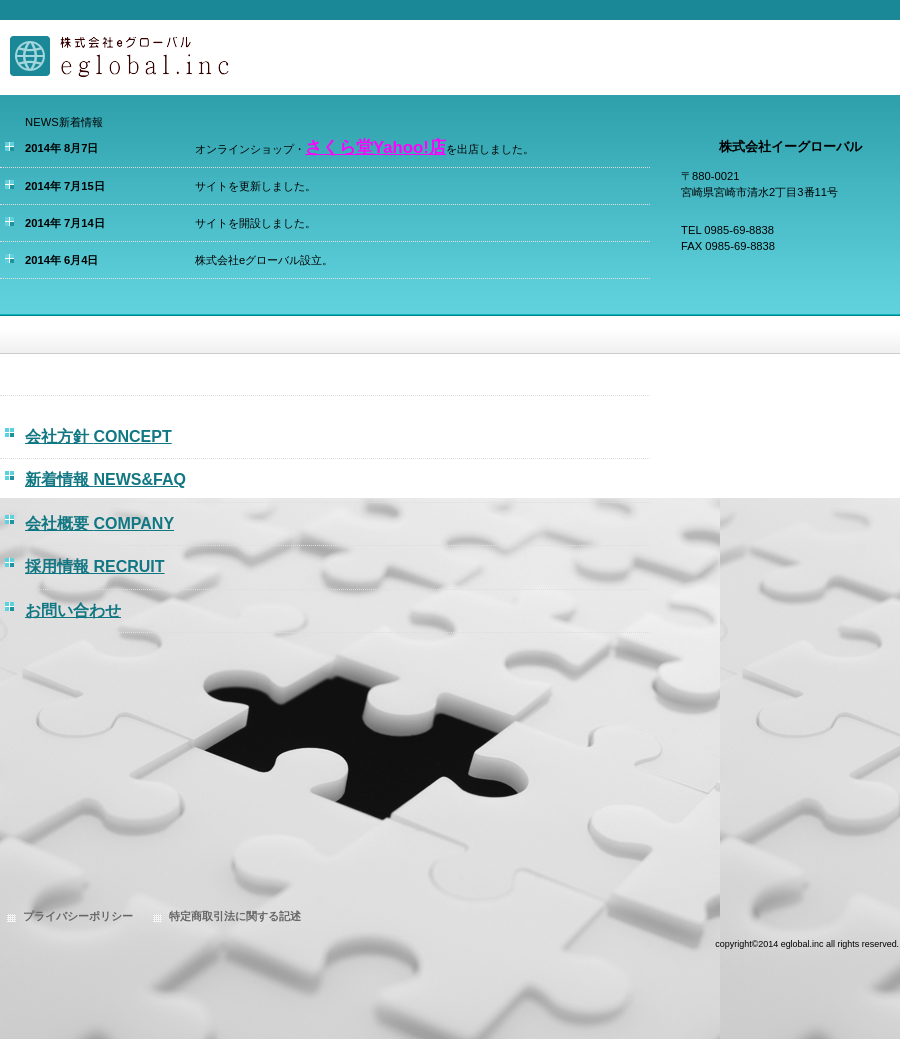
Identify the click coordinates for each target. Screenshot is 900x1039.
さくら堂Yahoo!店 (375, 147)
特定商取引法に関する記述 (235, 916)
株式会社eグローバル (200, 57)
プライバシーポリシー (78, 916)
